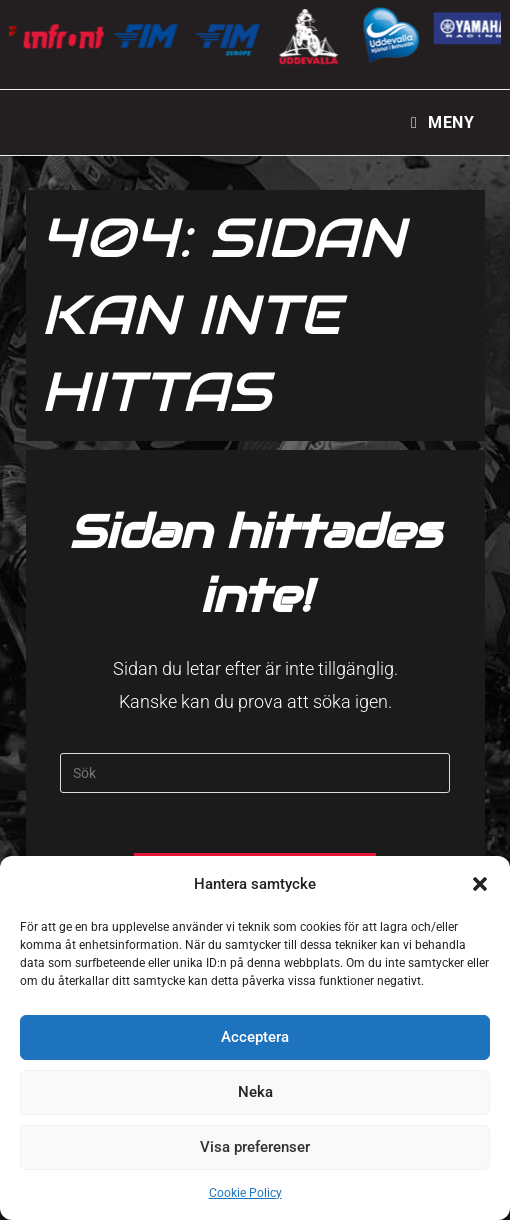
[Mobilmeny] (442, 122)
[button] (480, 884)
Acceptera (255, 1037)
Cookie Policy (245, 1193)
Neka (255, 1092)
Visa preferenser (255, 1147)
